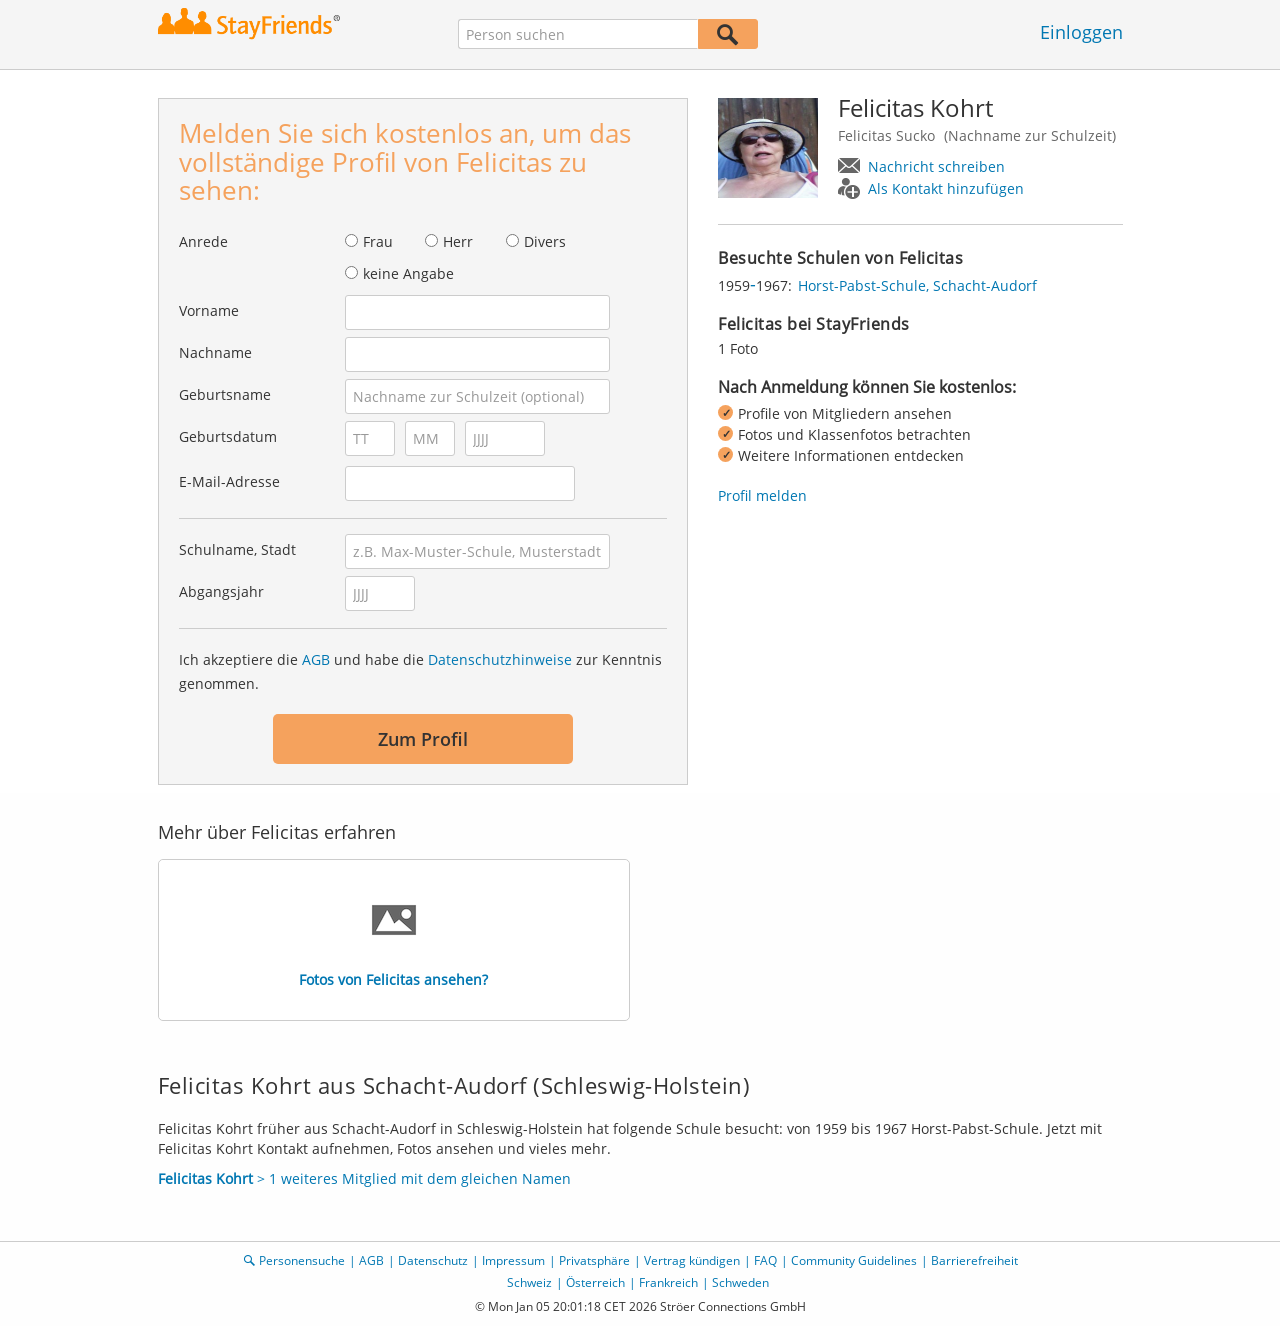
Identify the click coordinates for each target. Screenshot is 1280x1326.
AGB (316, 659)
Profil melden (762, 495)
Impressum (513, 1260)
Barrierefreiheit (974, 1260)
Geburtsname (225, 394)
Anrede (203, 241)
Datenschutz (433, 1260)
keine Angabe (408, 273)
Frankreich (668, 1282)
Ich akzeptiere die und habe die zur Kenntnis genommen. (420, 671)
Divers (545, 241)
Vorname (209, 310)
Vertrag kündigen (692, 1260)
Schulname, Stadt (237, 549)
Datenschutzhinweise (500, 659)
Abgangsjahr (221, 591)
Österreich (595, 1282)
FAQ (765, 1260)
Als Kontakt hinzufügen (946, 188)
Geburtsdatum (228, 436)
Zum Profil (423, 739)
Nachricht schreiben (936, 166)
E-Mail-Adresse (229, 481)
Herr (458, 241)
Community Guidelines (854, 1260)
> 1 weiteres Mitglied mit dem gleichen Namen (364, 1178)
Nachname (215, 352)
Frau (378, 241)
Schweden (740, 1282)
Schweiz (529, 1282)
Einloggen (1081, 32)
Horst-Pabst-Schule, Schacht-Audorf (917, 285)
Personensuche (302, 1260)
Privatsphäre (594, 1260)
